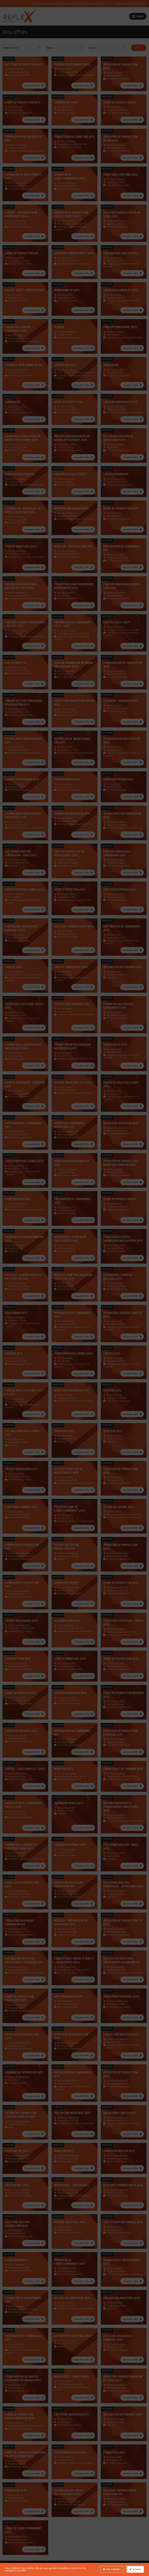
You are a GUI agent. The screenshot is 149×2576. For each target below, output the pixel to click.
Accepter (137, 2569)
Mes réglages (113, 2569)
